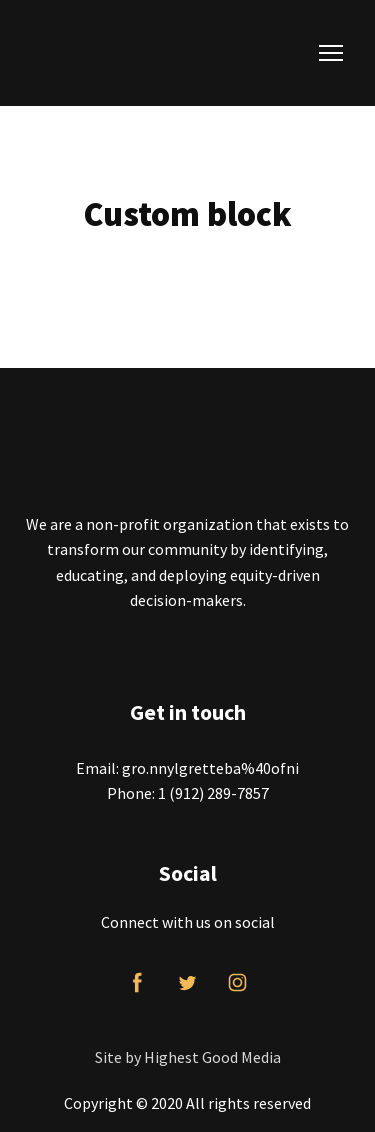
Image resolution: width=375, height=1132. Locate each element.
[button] (137, 982)
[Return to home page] (148, 53)
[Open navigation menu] (331, 53)
